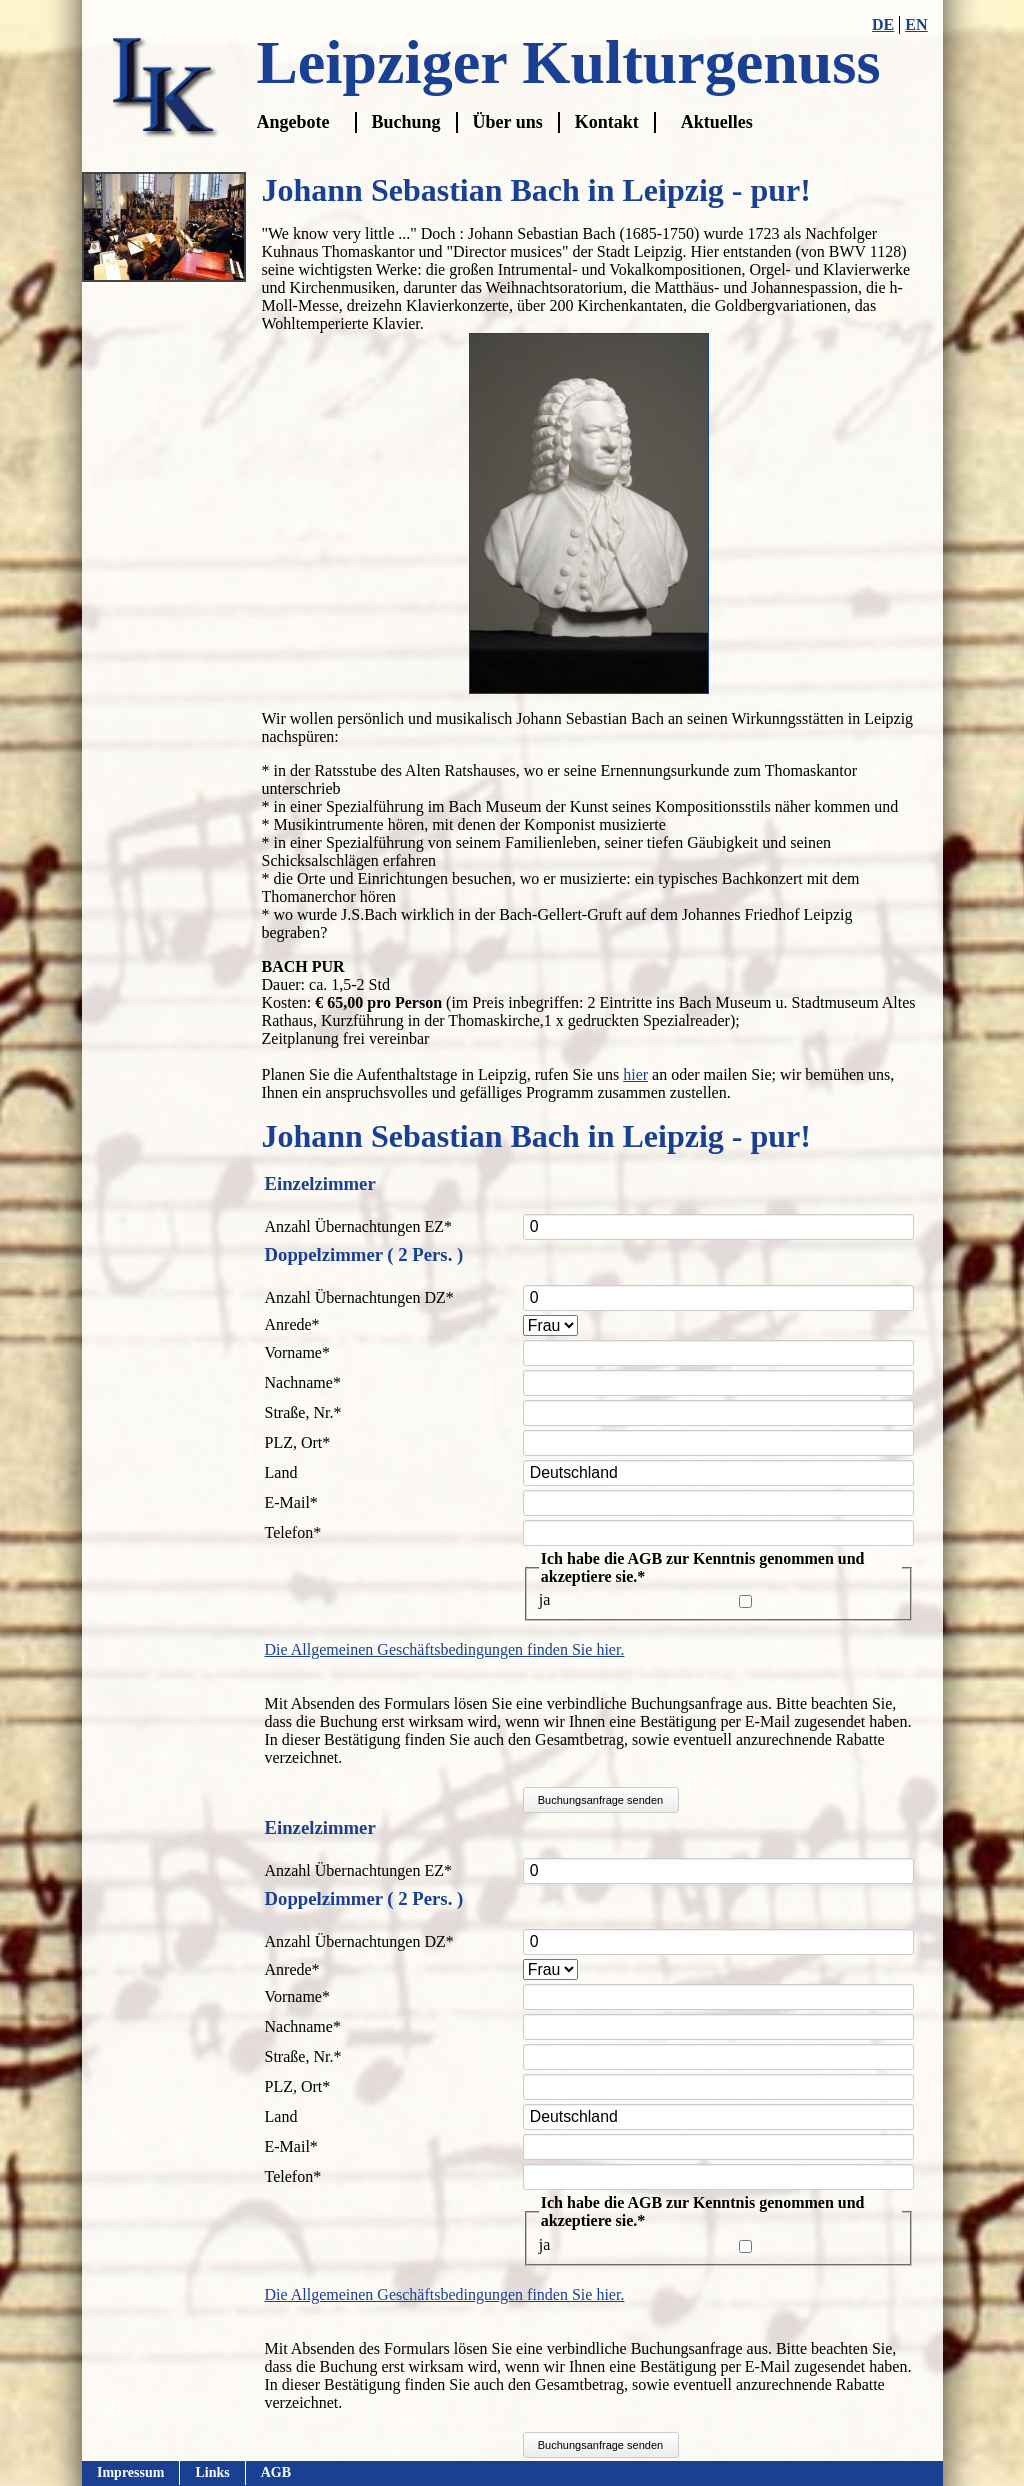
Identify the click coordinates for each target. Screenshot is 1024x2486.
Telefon (298, 1532)
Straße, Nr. (303, 1412)
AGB (275, 2472)
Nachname (303, 1382)
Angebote (293, 122)
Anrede (298, 1324)
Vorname (298, 1352)
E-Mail (298, 1502)
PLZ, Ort (298, 1442)
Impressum (130, 2472)
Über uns (508, 122)
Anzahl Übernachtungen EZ (358, 1226)
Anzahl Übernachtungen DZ (359, 1297)
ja (545, 1599)
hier (635, 1074)
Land (281, 1472)
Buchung (406, 122)
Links (212, 2472)
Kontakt (607, 122)
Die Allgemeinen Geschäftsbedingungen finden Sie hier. (445, 1649)
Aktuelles (717, 122)
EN (916, 24)
